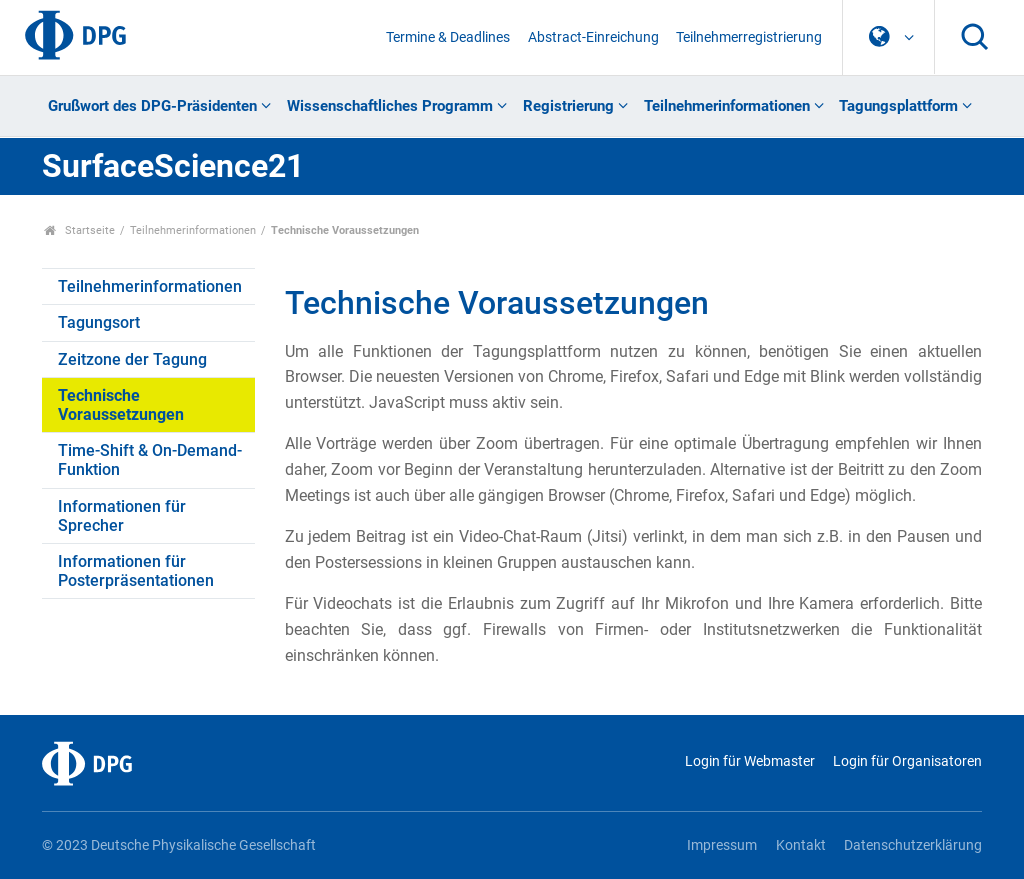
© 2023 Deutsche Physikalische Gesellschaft (179, 845)
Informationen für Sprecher (122, 516)
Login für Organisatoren (907, 761)
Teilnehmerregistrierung (749, 37)
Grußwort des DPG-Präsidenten (152, 106)
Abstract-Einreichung (593, 37)
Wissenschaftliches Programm (390, 106)
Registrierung (568, 106)
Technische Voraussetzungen (121, 405)
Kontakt (801, 845)
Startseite (79, 230)
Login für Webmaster (750, 761)
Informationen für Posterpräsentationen (136, 571)
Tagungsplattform (898, 106)
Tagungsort (99, 322)
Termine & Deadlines (448, 37)
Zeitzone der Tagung (132, 359)
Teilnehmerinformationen (727, 106)
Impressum (722, 845)
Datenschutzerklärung (913, 845)
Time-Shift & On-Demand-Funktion (150, 460)
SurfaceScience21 (173, 166)
